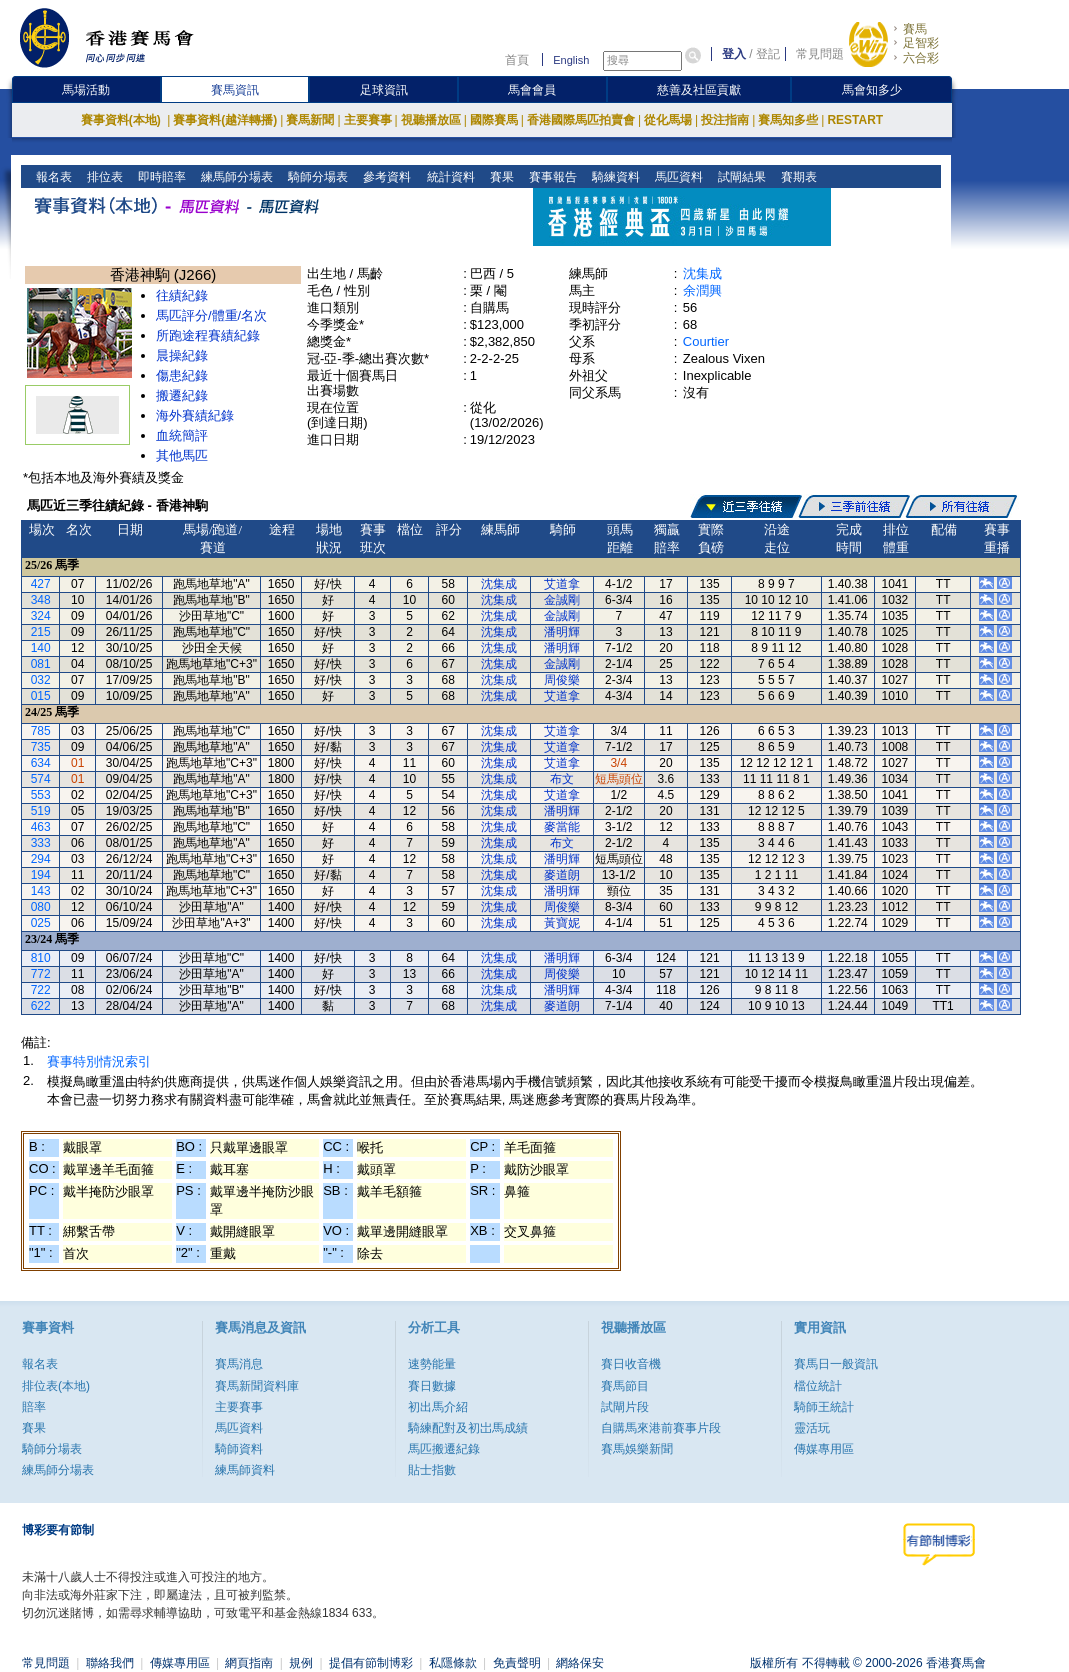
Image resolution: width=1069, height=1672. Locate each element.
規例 (301, 1663)
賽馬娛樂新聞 (637, 1449)
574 (41, 779)
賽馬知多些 (788, 120)
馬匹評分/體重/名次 (211, 315)
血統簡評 (182, 435)
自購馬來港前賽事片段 (661, 1428)
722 (41, 990)
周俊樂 (562, 680)
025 (41, 923)
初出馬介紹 (438, 1407)
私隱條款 (453, 1663)
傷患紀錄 (182, 375)
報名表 (52, 177)
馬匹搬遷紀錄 (444, 1449)
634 (41, 763)
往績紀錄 (182, 295)
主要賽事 (368, 120)
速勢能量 (432, 1364)
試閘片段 (625, 1407)
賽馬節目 (625, 1386)
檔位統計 (818, 1386)
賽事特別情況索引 (99, 1061)
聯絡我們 (110, 1663)
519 (41, 811)
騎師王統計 (824, 1407)
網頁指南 (249, 1663)
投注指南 (725, 120)
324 (41, 616)
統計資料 (448, 177)
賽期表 (796, 177)
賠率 (34, 1407)
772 (41, 974)
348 (41, 600)
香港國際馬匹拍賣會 (581, 120)
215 (41, 632)
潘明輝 (562, 632)
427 (41, 584)
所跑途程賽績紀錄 (208, 335)
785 (41, 731)
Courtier (706, 341)
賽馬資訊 (235, 90)
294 (41, 859)
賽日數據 (432, 1386)
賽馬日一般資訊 (836, 1364)
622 (41, 1006)
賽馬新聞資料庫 (257, 1386)
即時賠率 (160, 177)
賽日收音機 (631, 1364)
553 (41, 795)
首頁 (517, 60)
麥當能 (562, 827)
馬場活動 (86, 90)
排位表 (103, 177)
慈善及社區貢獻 (699, 90)
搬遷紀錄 (182, 395)
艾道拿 (562, 584)
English (571, 60)
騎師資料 (239, 1449)
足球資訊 (384, 90)
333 (41, 843)
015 (41, 696)
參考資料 (385, 177)
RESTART (855, 120)
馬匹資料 (676, 177)
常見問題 (820, 54)
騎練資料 (613, 177)
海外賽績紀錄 (195, 415)
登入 (734, 54)
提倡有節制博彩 (371, 1663)
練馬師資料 (245, 1470)
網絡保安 (580, 1663)
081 (41, 664)
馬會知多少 (872, 90)
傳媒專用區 (824, 1449)
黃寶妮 (562, 923)
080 (41, 907)
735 (41, 747)
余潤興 (702, 290)
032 (41, 680)
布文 (562, 779)
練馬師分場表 (235, 177)
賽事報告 (550, 177)
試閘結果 (739, 177)
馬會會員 (532, 90)
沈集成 (702, 273)
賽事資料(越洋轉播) (225, 120)
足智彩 (921, 43)
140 (41, 648)
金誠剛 (562, 600)
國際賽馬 (494, 120)
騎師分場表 (316, 177)
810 (41, 958)
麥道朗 (562, 875)
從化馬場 (668, 120)
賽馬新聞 (310, 120)
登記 (768, 54)
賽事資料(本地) (122, 120)
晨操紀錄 (182, 355)
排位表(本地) (56, 1386)
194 (41, 875)
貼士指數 (432, 1470)
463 (41, 827)
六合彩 (921, 58)
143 (41, 891)
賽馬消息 (239, 1364)
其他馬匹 (182, 455)
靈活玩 (812, 1428)
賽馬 (915, 29)
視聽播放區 (431, 120)
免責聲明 (517, 1663)
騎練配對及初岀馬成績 (468, 1428)
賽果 (499, 177)
